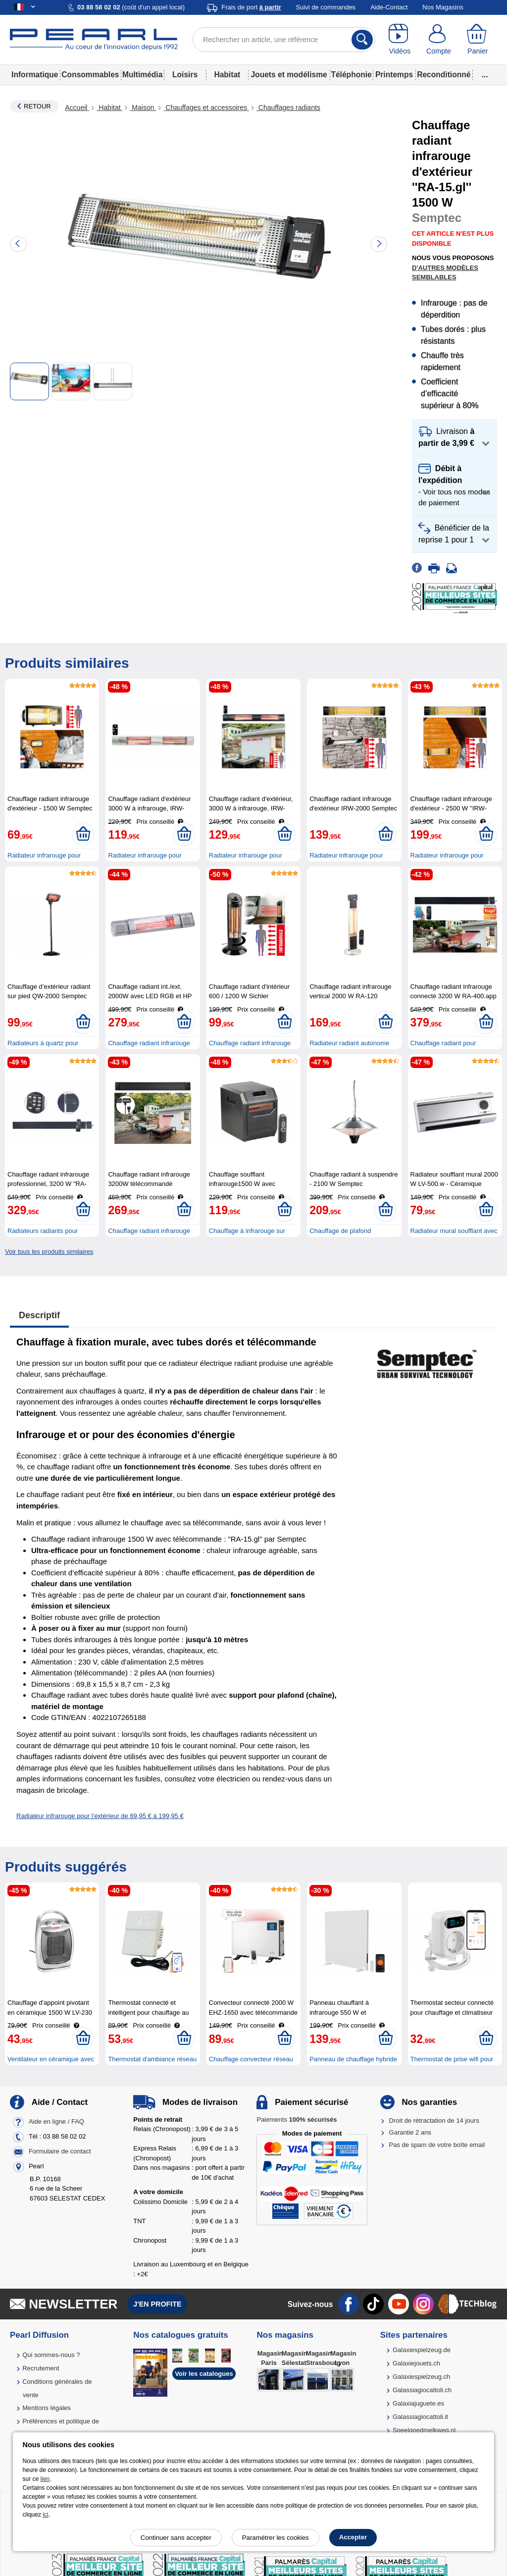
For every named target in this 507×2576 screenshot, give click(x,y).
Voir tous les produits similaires (49, 1251)
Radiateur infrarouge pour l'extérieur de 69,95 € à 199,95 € (100, 1816)
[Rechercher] (362, 40)
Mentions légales (46, 2408)
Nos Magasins (442, 7)
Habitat (227, 74)
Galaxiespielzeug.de (422, 2350)
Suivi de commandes (325, 7)
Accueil (77, 107)
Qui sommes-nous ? (51, 2355)
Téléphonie (351, 74)
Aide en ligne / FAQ (56, 2121)
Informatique (34, 74)
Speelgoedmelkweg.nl (424, 2430)
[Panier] (477, 39)
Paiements (296, 2119)
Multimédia (142, 74)
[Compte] (438, 39)
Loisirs (185, 74)
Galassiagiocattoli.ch (422, 2390)
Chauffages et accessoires (206, 107)
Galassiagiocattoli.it (420, 2416)
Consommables (90, 74)
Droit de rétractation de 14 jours (434, 2120)
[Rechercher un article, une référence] (284, 39)
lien (45, 2478)
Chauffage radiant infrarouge (149, 1230)
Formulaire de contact (60, 2151)
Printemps (394, 74)
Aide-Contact (388, 7)
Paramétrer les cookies (275, 2537)
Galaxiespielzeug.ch (421, 2376)
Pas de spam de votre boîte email (437, 2144)
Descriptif (39, 1315)
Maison (143, 107)
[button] (454, 437)
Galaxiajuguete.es (418, 2403)
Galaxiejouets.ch (416, 2363)
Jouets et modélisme (289, 74)
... (485, 74)
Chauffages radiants (288, 107)
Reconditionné (443, 74)
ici (45, 2514)
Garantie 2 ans (410, 2132)
